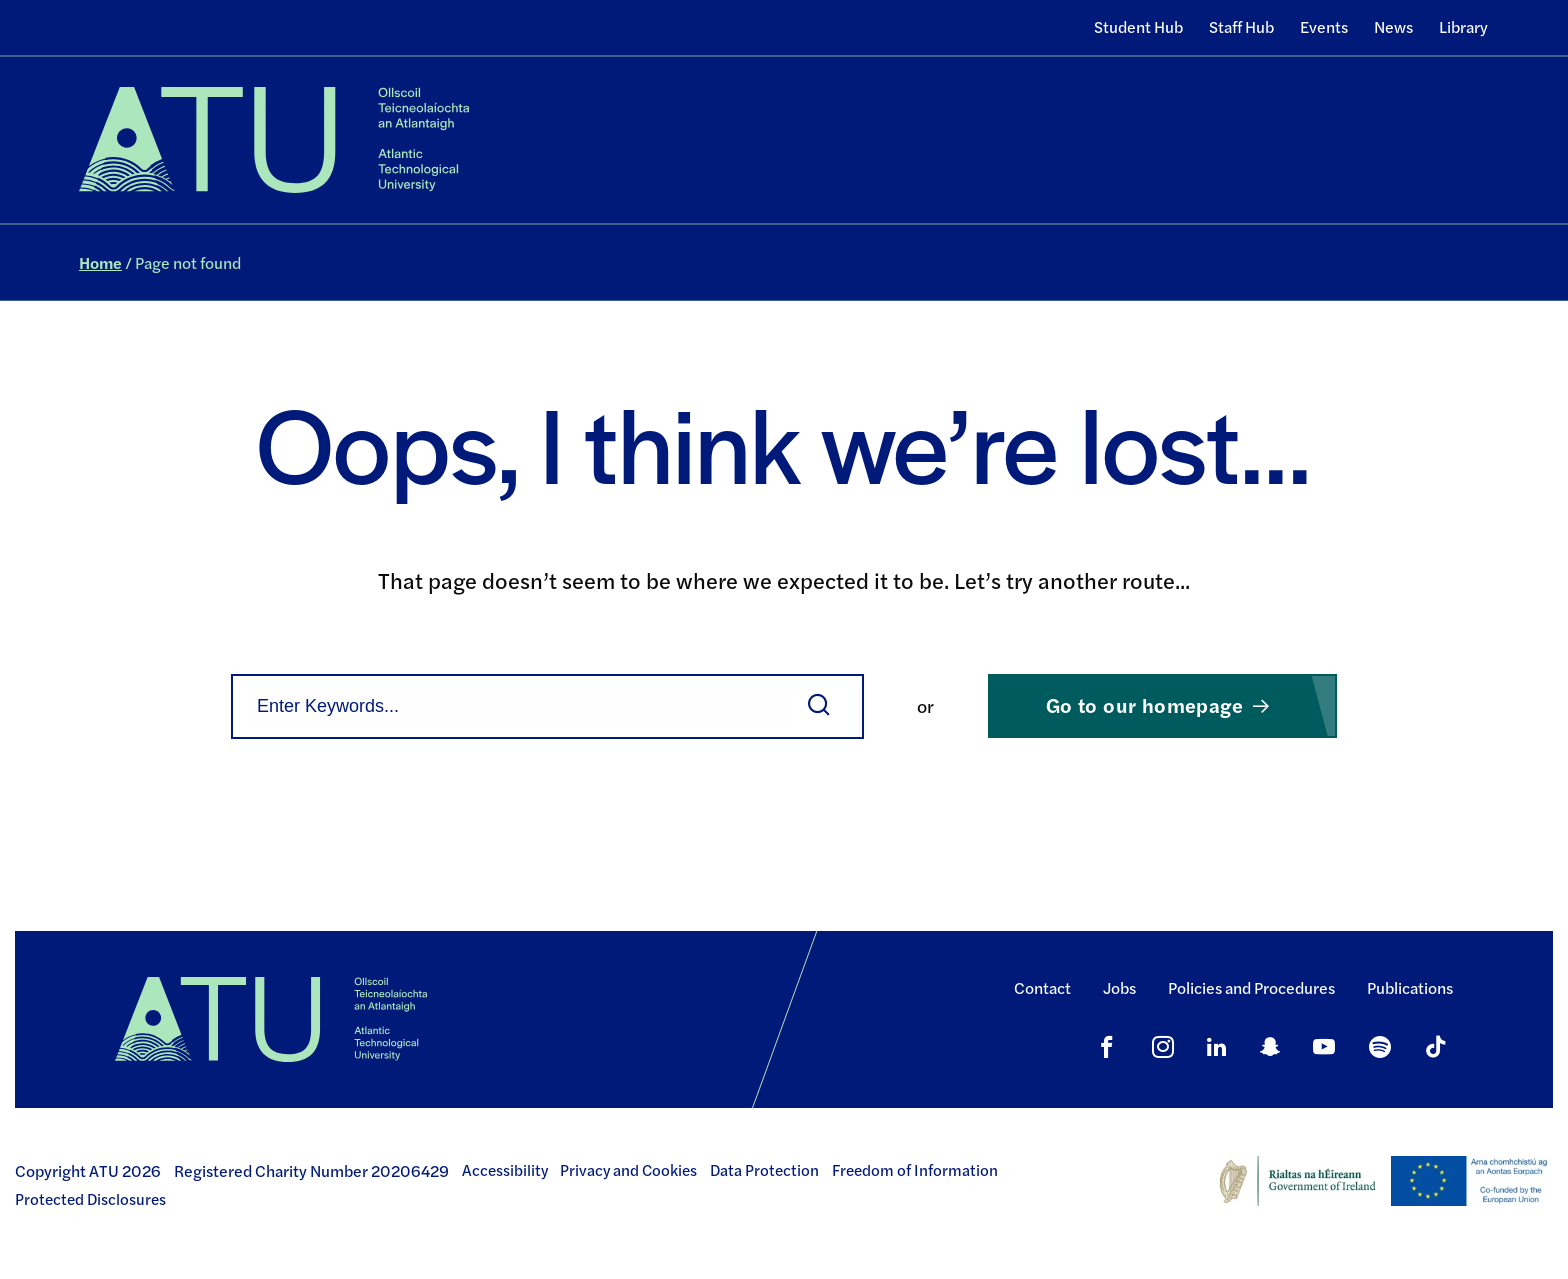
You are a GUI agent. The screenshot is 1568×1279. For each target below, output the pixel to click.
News (1393, 26)
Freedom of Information (915, 1170)
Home (100, 262)
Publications (1410, 987)
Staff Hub (1241, 26)
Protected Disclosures (90, 1199)
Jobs (1119, 987)
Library (1463, 26)
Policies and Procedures (1251, 987)
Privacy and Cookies (628, 1170)
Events (1324, 26)
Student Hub (1138, 26)
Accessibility (505, 1170)
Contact (1042, 987)
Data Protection (764, 1170)
